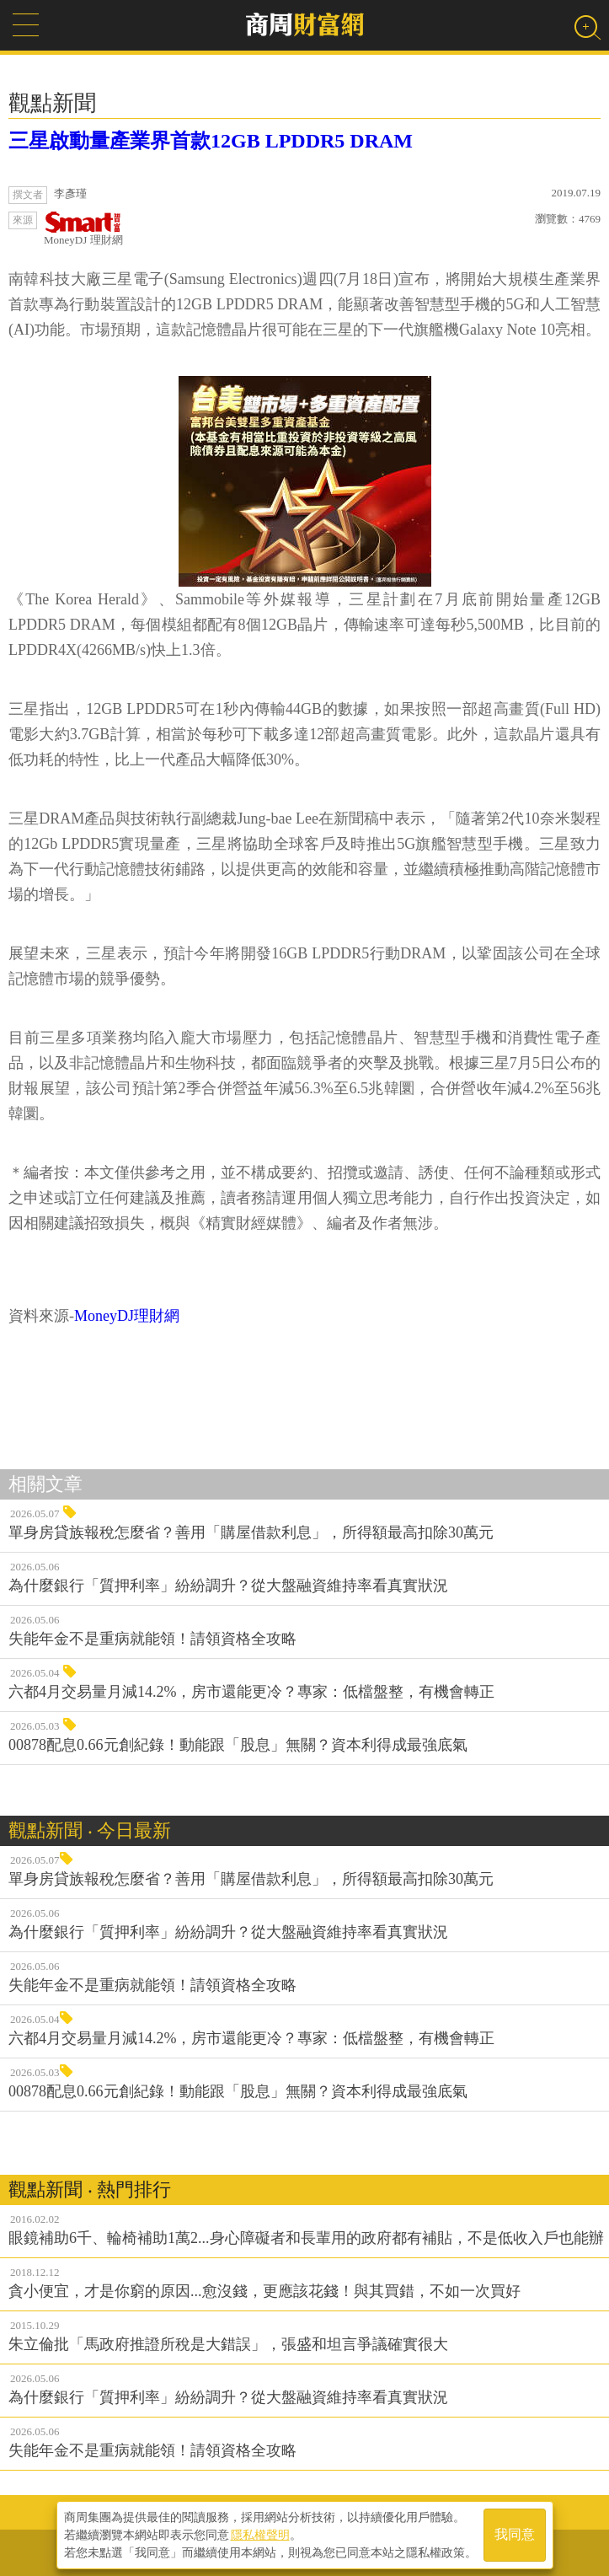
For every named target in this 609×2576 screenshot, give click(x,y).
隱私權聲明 (260, 2534)
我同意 (514, 2535)
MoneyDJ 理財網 (83, 229)
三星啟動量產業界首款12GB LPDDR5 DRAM (210, 141)
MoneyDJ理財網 (126, 1315)
